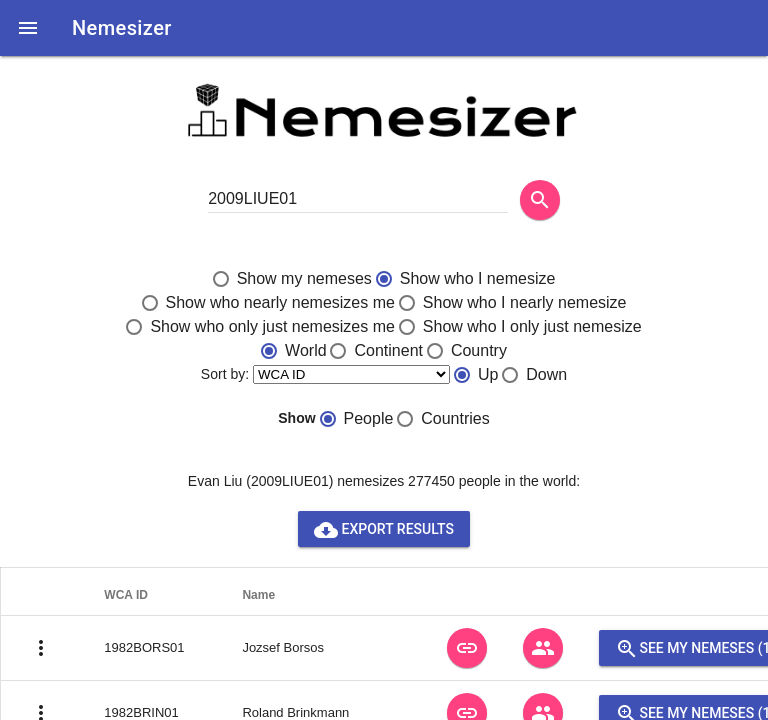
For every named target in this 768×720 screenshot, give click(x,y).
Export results (384, 529)
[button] (28, 28)
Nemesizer (122, 28)
